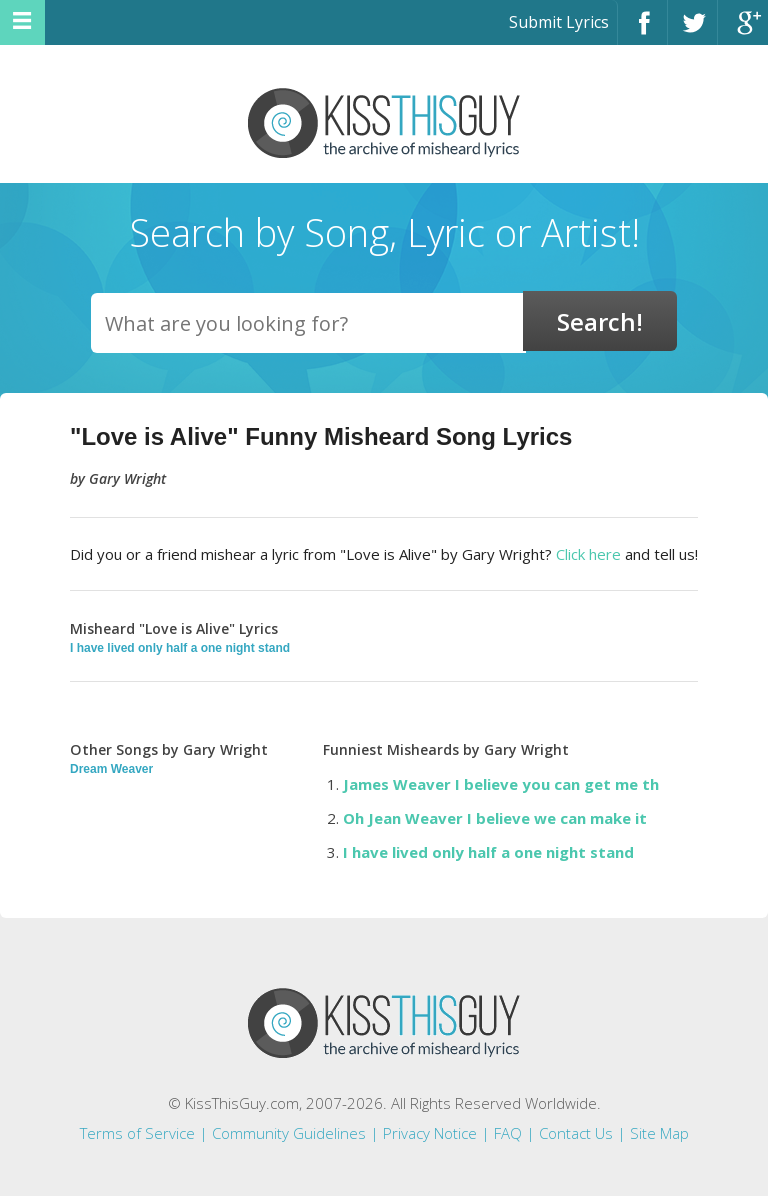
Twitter (692, 31)
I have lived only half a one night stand (180, 648)
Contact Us (576, 1133)
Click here (588, 554)
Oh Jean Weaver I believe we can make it (495, 818)
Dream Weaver (111, 769)
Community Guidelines (289, 1133)
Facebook (642, 31)
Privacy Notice (430, 1133)
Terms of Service (137, 1133)
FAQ (508, 1133)
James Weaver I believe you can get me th (501, 784)
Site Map (659, 1133)
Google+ (743, 31)
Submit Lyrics (559, 22)
